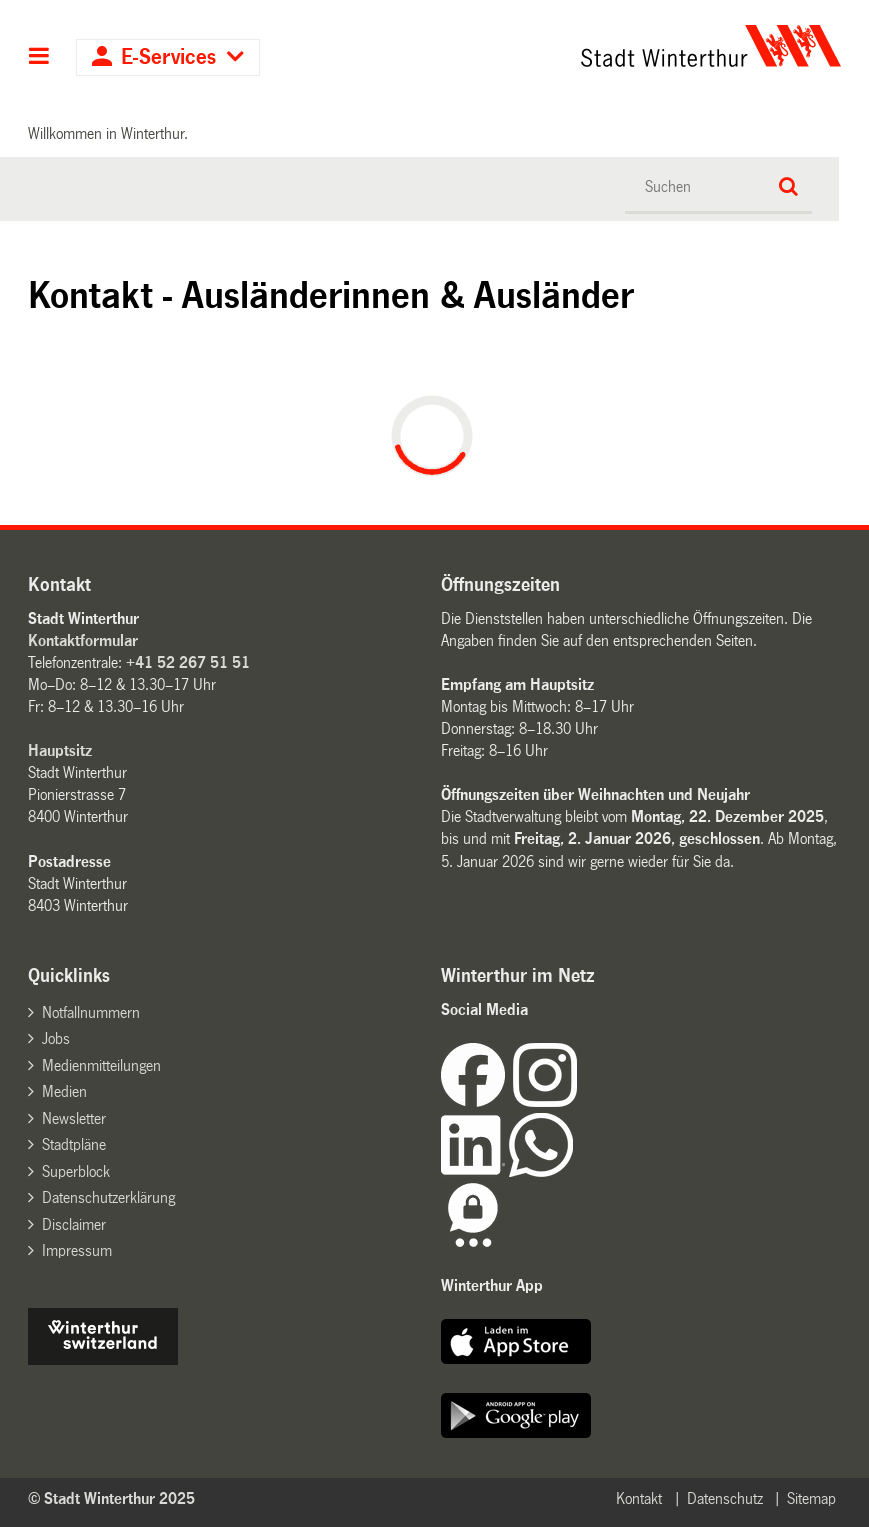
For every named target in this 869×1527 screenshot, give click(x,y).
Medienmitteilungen (101, 1065)
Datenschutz (725, 1498)
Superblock (76, 1171)
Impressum (77, 1250)
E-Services (168, 57)
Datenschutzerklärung (108, 1197)
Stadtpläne (74, 1144)
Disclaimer (74, 1224)
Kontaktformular (83, 640)
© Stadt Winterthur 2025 (111, 1498)
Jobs (56, 1038)
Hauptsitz (60, 750)
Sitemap (811, 1498)
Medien (64, 1091)
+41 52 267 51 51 (188, 662)
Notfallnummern (91, 1012)
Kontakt (639, 1498)
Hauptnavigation (39, 58)
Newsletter (74, 1118)
